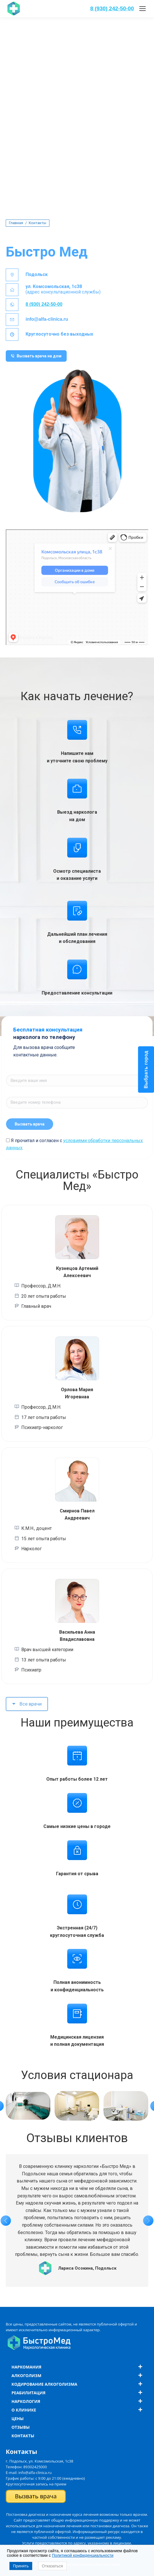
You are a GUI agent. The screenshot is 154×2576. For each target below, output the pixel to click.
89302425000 (35, 2466)
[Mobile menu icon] (142, 8)
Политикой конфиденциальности (82, 2555)
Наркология (25, 2401)
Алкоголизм (26, 2375)
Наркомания (26, 2367)
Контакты (22, 2435)
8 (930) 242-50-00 (112, 8)
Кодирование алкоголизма (44, 2384)
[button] (6, 2220)
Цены (17, 2418)
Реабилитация (28, 2392)
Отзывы (20, 2427)
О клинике (23, 2410)
